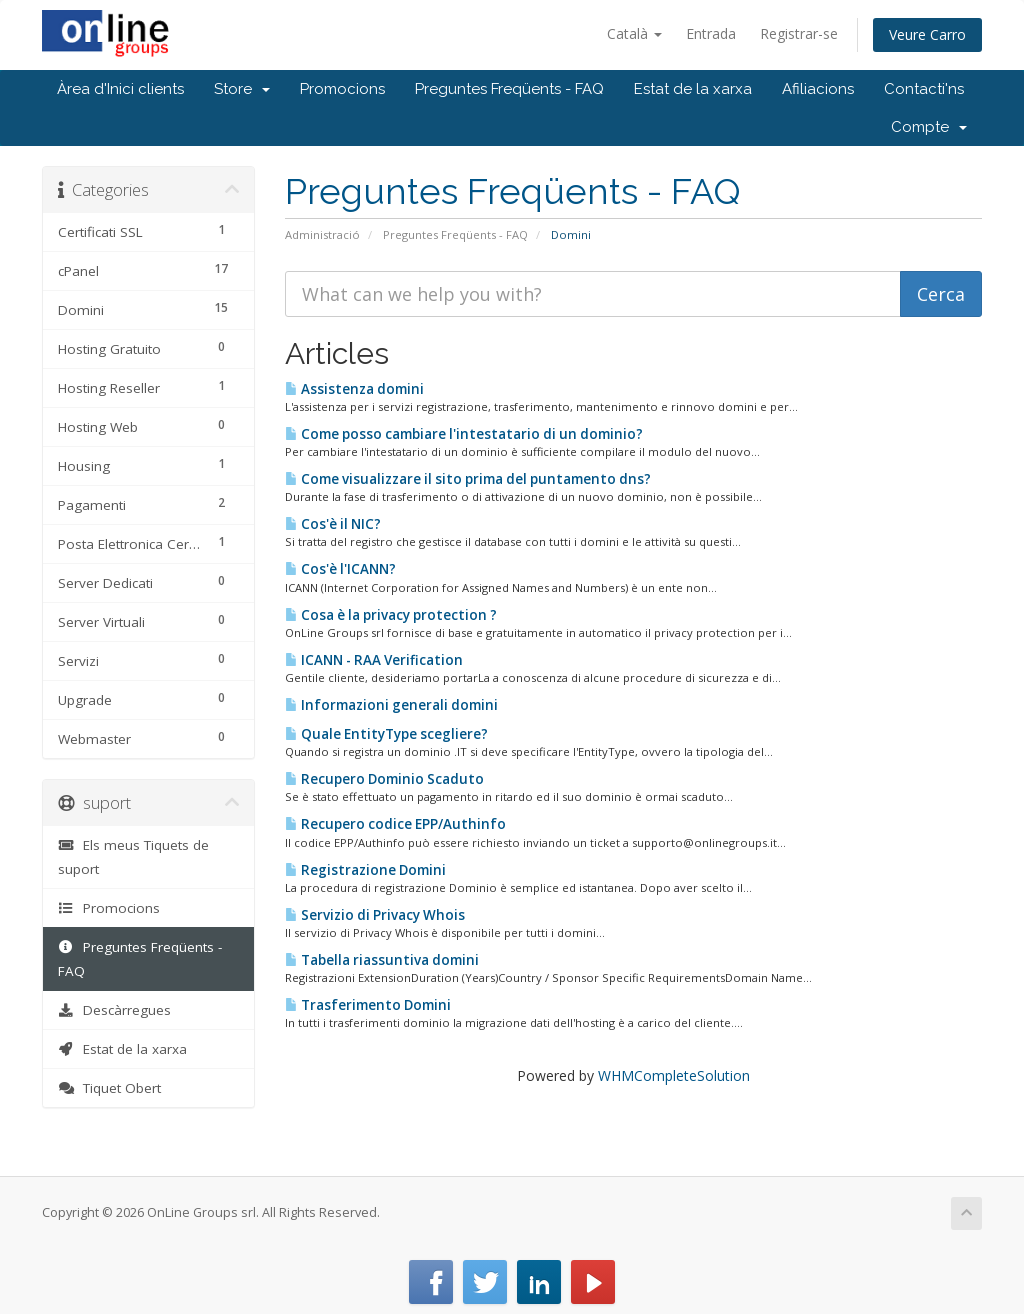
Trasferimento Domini (368, 1005)
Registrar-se (799, 33)
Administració (322, 234)
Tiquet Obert (109, 1088)
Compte (929, 127)
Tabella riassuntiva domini (382, 960)
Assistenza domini (354, 389)
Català (634, 33)
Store (242, 89)
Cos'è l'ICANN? (340, 569)
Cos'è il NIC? (333, 524)
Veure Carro (927, 34)
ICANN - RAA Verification (374, 660)
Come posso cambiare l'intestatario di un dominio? (464, 434)
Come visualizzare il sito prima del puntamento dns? (468, 479)
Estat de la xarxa (693, 89)
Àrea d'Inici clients (120, 89)
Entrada (711, 33)
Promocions (342, 89)
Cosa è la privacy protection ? (391, 615)
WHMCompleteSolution (674, 1075)
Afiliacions (818, 89)
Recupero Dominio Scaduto (384, 779)
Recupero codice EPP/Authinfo (395, 824)
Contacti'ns (924, 89)
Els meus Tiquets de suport (133, 857)
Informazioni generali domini (391, 705)
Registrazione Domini (365, 870)
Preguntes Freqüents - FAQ (509, 89)
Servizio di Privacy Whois (375, 915)
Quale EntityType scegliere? (386, 734)
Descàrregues (114, 1010)
